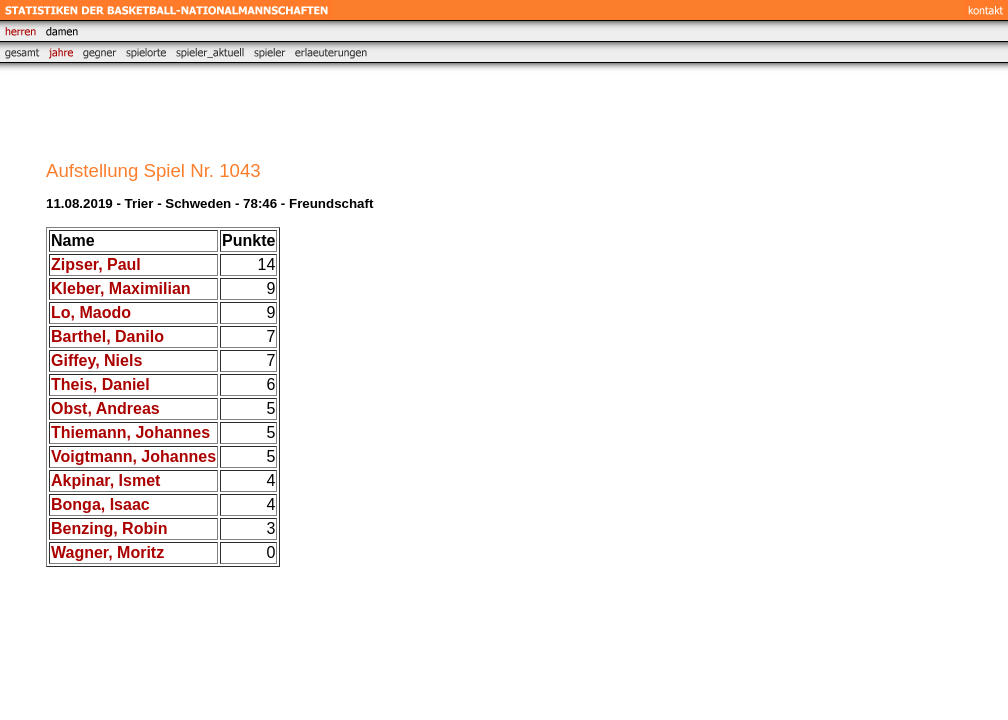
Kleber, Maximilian (121, 288)
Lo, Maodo (91, 312)
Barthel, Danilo (107, 336)
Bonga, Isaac (100, 504)
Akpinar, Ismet (105, 480)
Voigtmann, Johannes (133, 456)
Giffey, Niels (96, 360)
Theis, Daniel (100, 384)
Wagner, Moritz (107, 552)
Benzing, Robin (109, 528)
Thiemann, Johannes (130, 432)
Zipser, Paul (96, 264)
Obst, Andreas (105, 408)
